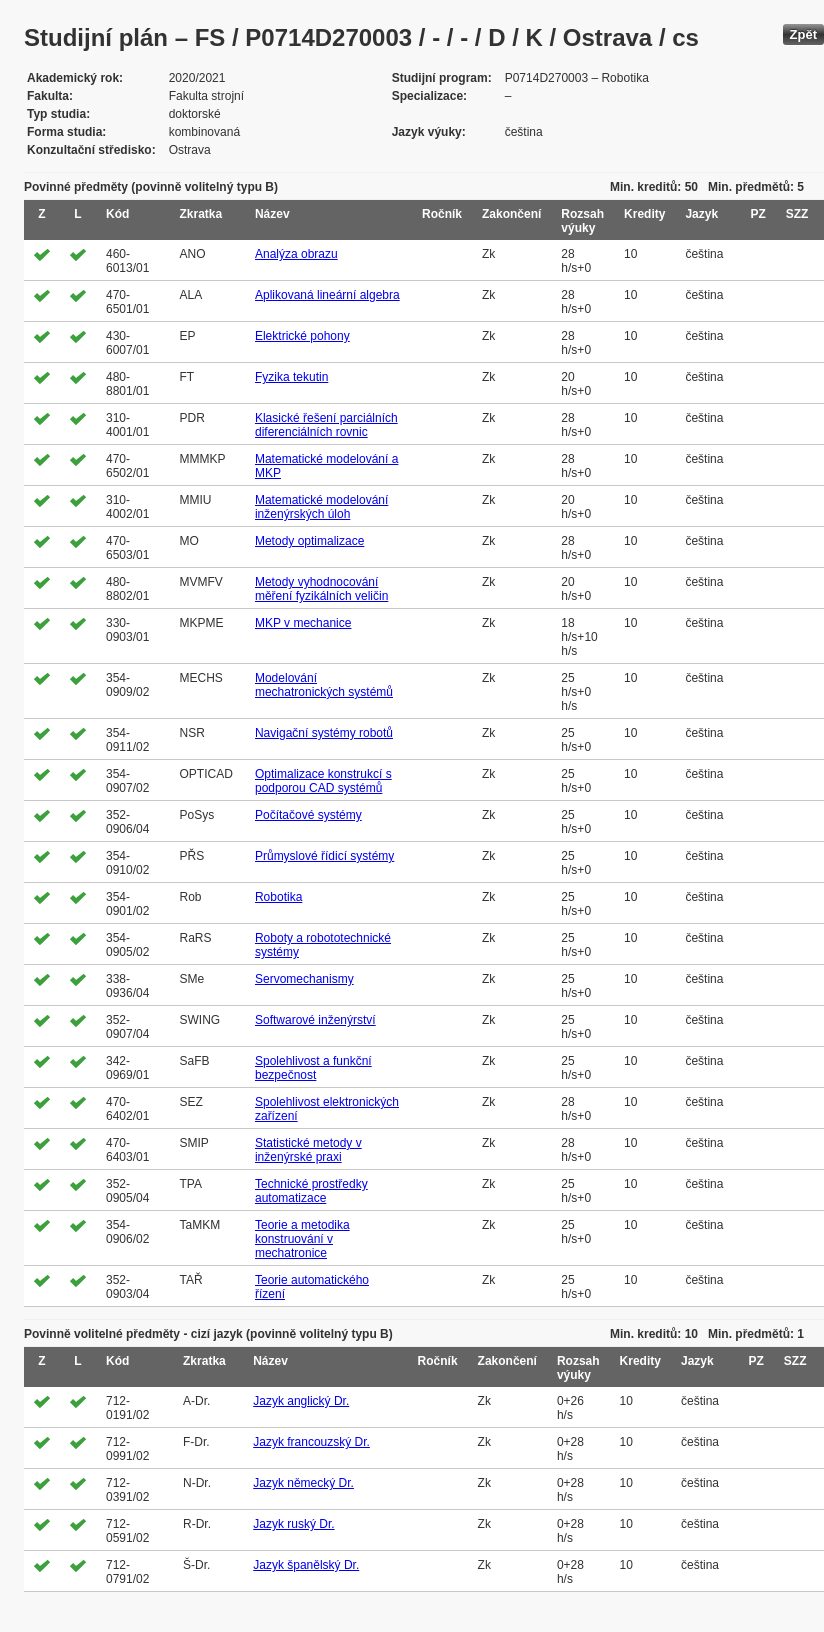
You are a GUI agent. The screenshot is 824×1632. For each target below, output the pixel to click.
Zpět (803, 34)
